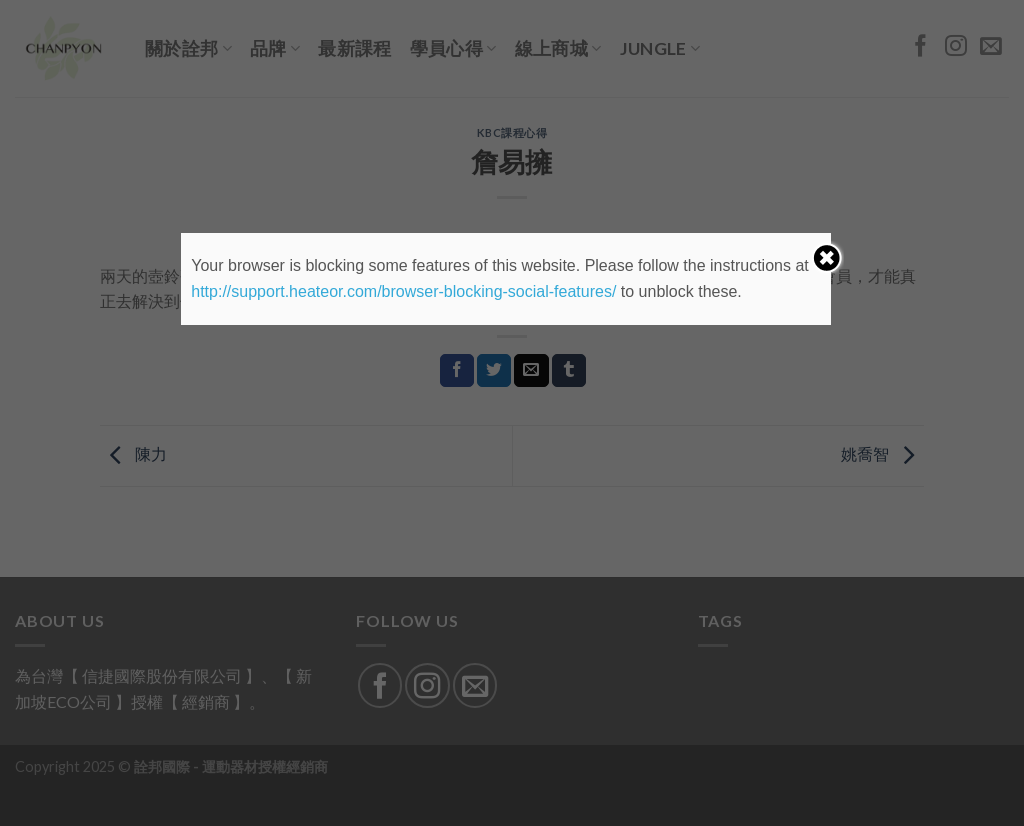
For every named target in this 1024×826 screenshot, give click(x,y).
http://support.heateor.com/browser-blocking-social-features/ (403, 291)
